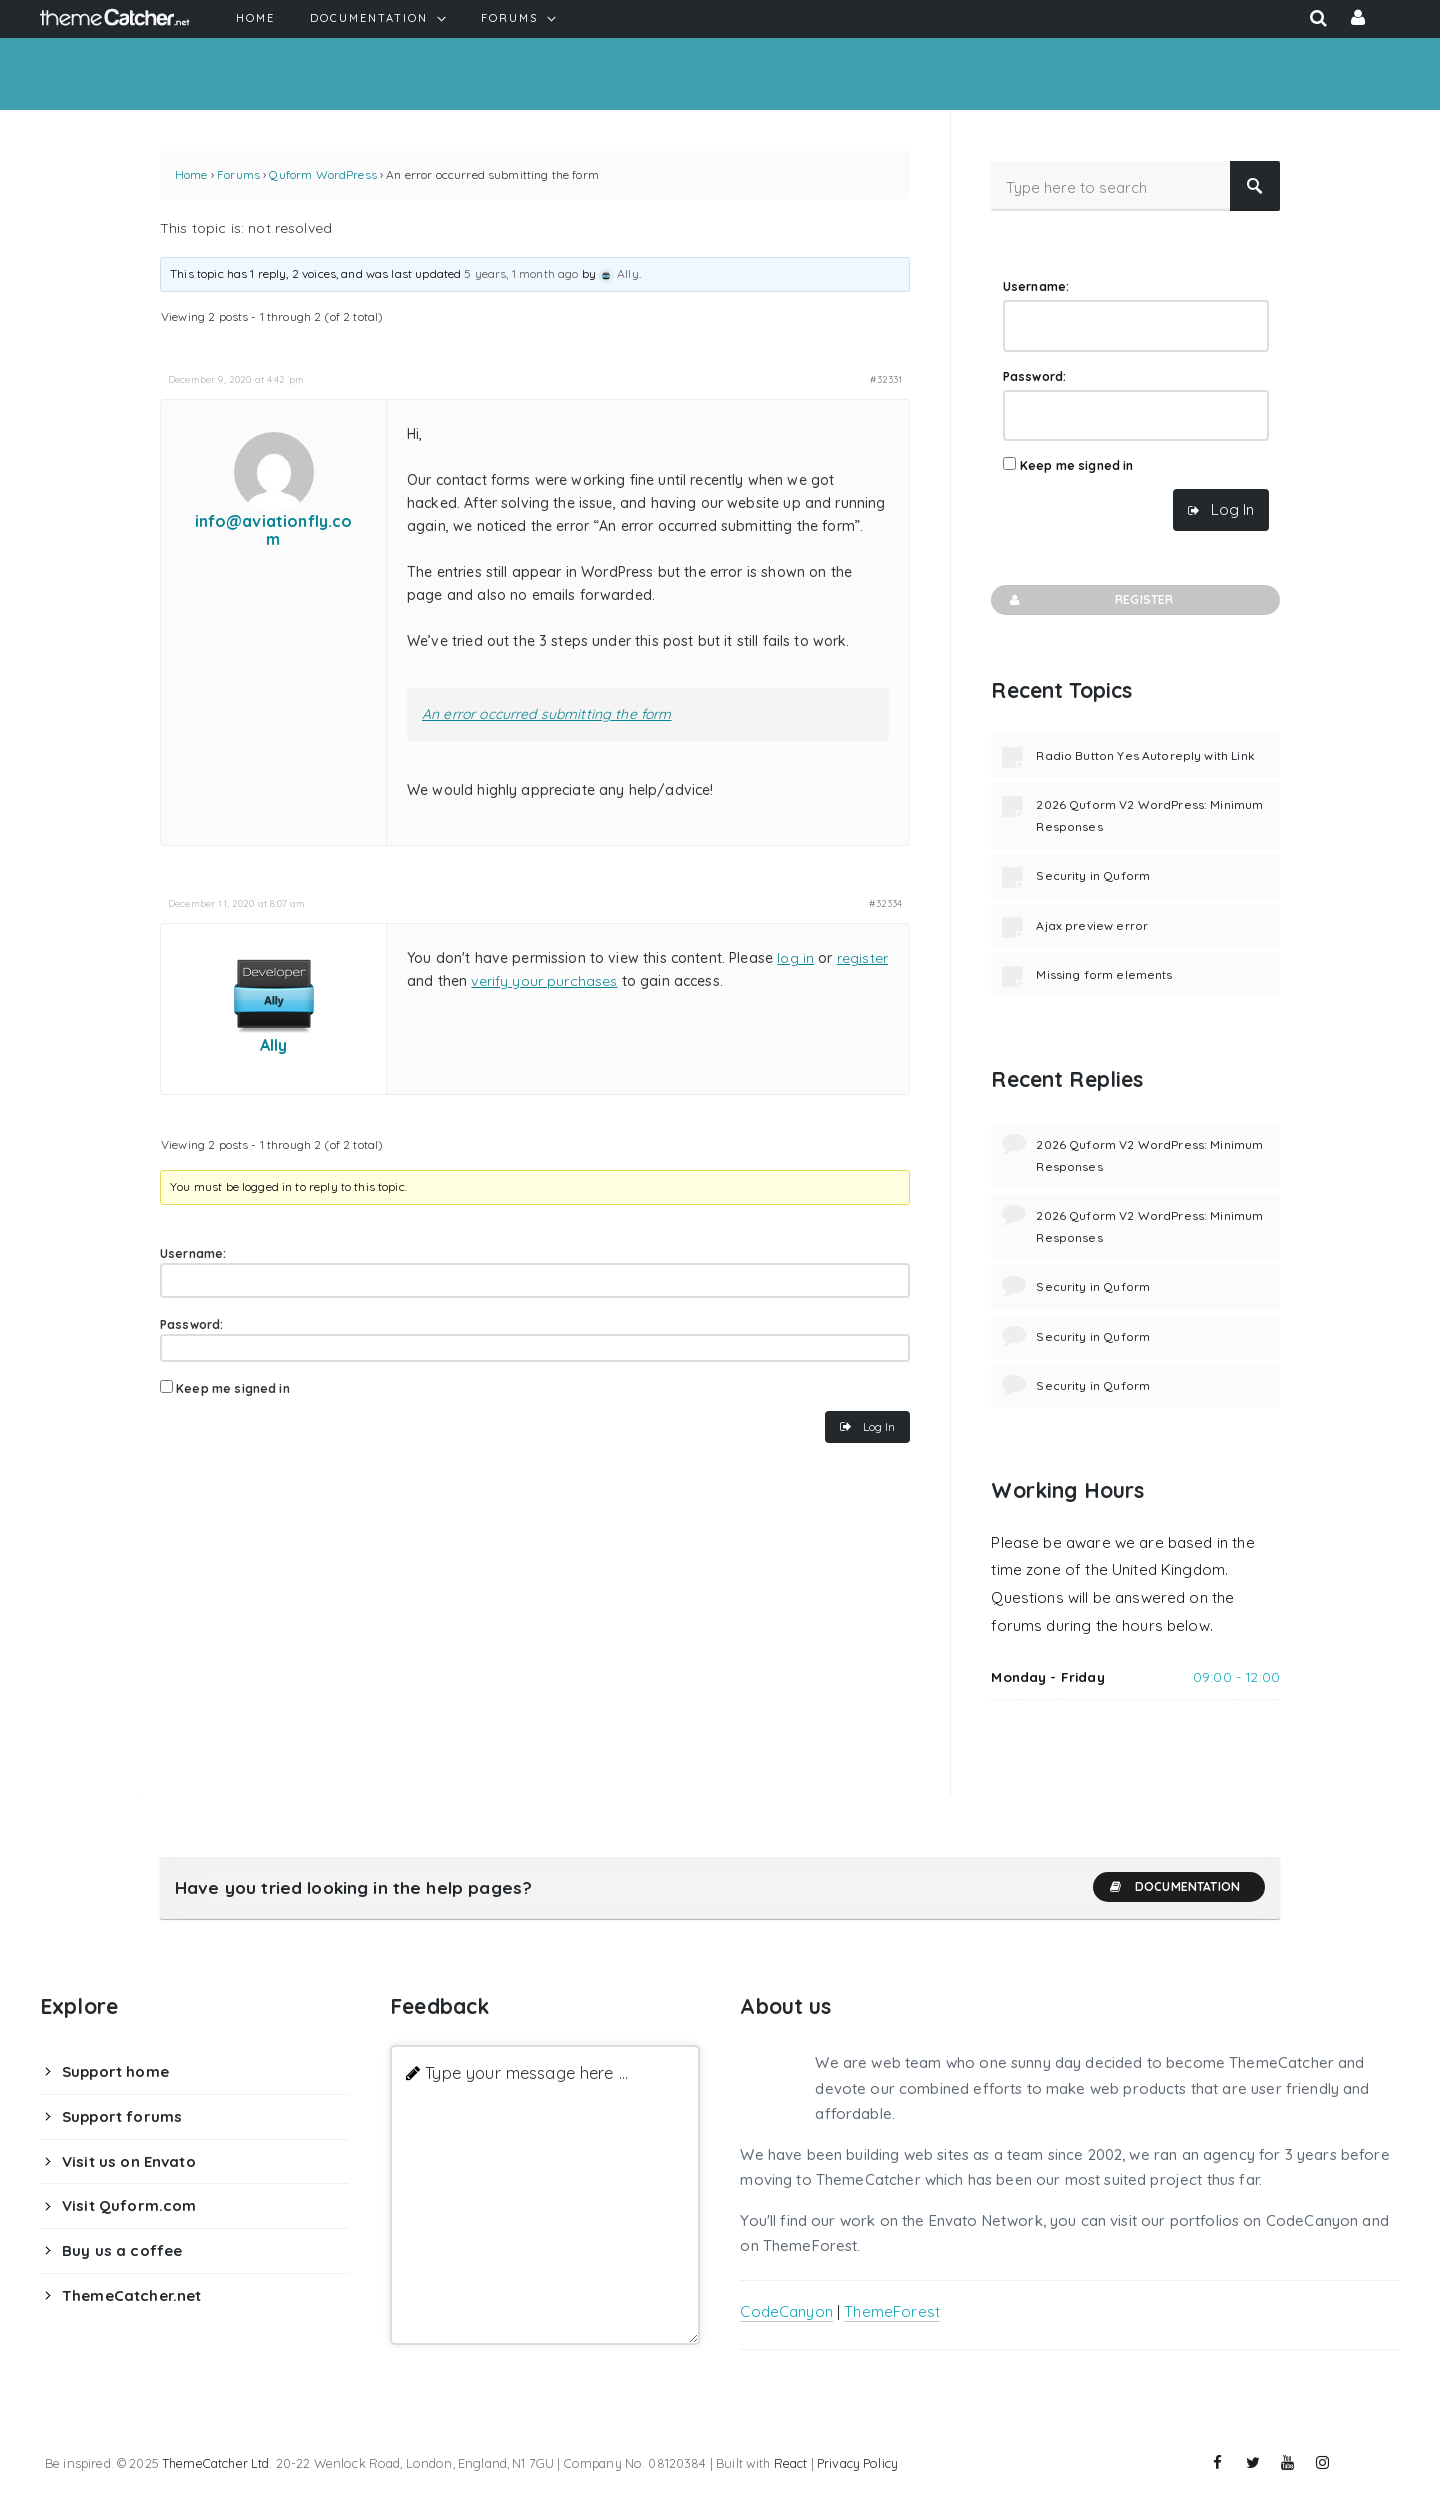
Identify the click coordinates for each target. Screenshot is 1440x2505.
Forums (238, 174)
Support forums (122, 2116)
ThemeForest (892, 2311)
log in (795, 958)
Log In (879, 1426)
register (862, 958)
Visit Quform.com (129, 2205)
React (791, 2463)
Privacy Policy (857, 2463)
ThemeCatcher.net (131, 2295)
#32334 (885, 903)
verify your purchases (544, 981)
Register (1089, 600)
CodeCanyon (786, 2311)
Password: (191, 1324)
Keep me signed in (233, 1388)
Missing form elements (1104, 974)
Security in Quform (1093, 875)
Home (191, 174)
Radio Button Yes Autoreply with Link (1145, 755)
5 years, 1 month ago (521, 273)
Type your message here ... (526, 2072)
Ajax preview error (1092, 925)
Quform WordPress (322, 174)
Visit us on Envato (129, 2161)
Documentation (1174, 1887)
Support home (115, 2071)
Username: (193, 1253)
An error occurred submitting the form (547, 714)
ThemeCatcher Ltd (215, 2463)
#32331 (886, 379)
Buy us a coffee (122, 2250)
